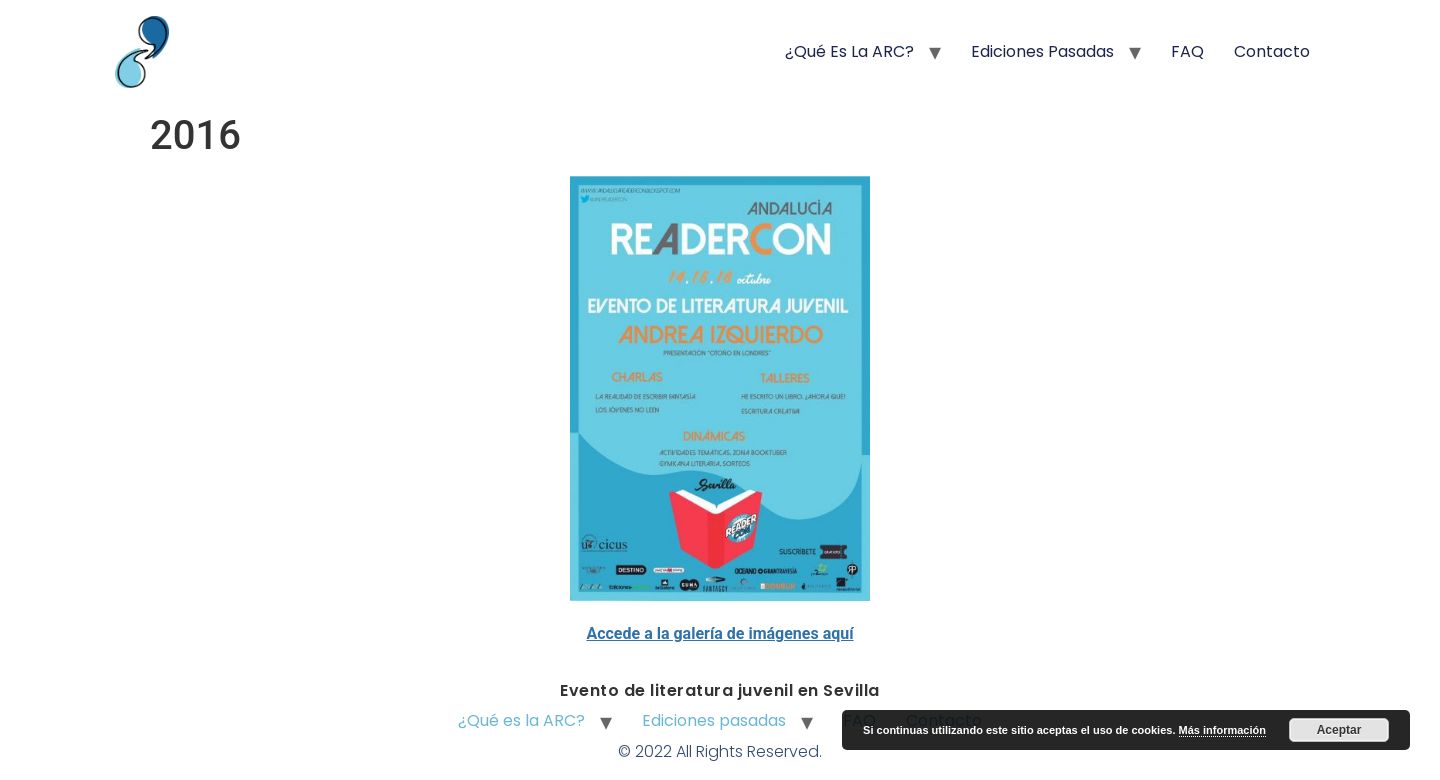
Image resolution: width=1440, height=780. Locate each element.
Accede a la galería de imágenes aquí (719, 633)
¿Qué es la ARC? (849, 51)
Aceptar (1339, 730)
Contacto (1272, 51)
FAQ (1187, 51)
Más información (1222, 730)
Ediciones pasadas (1042, 51)
